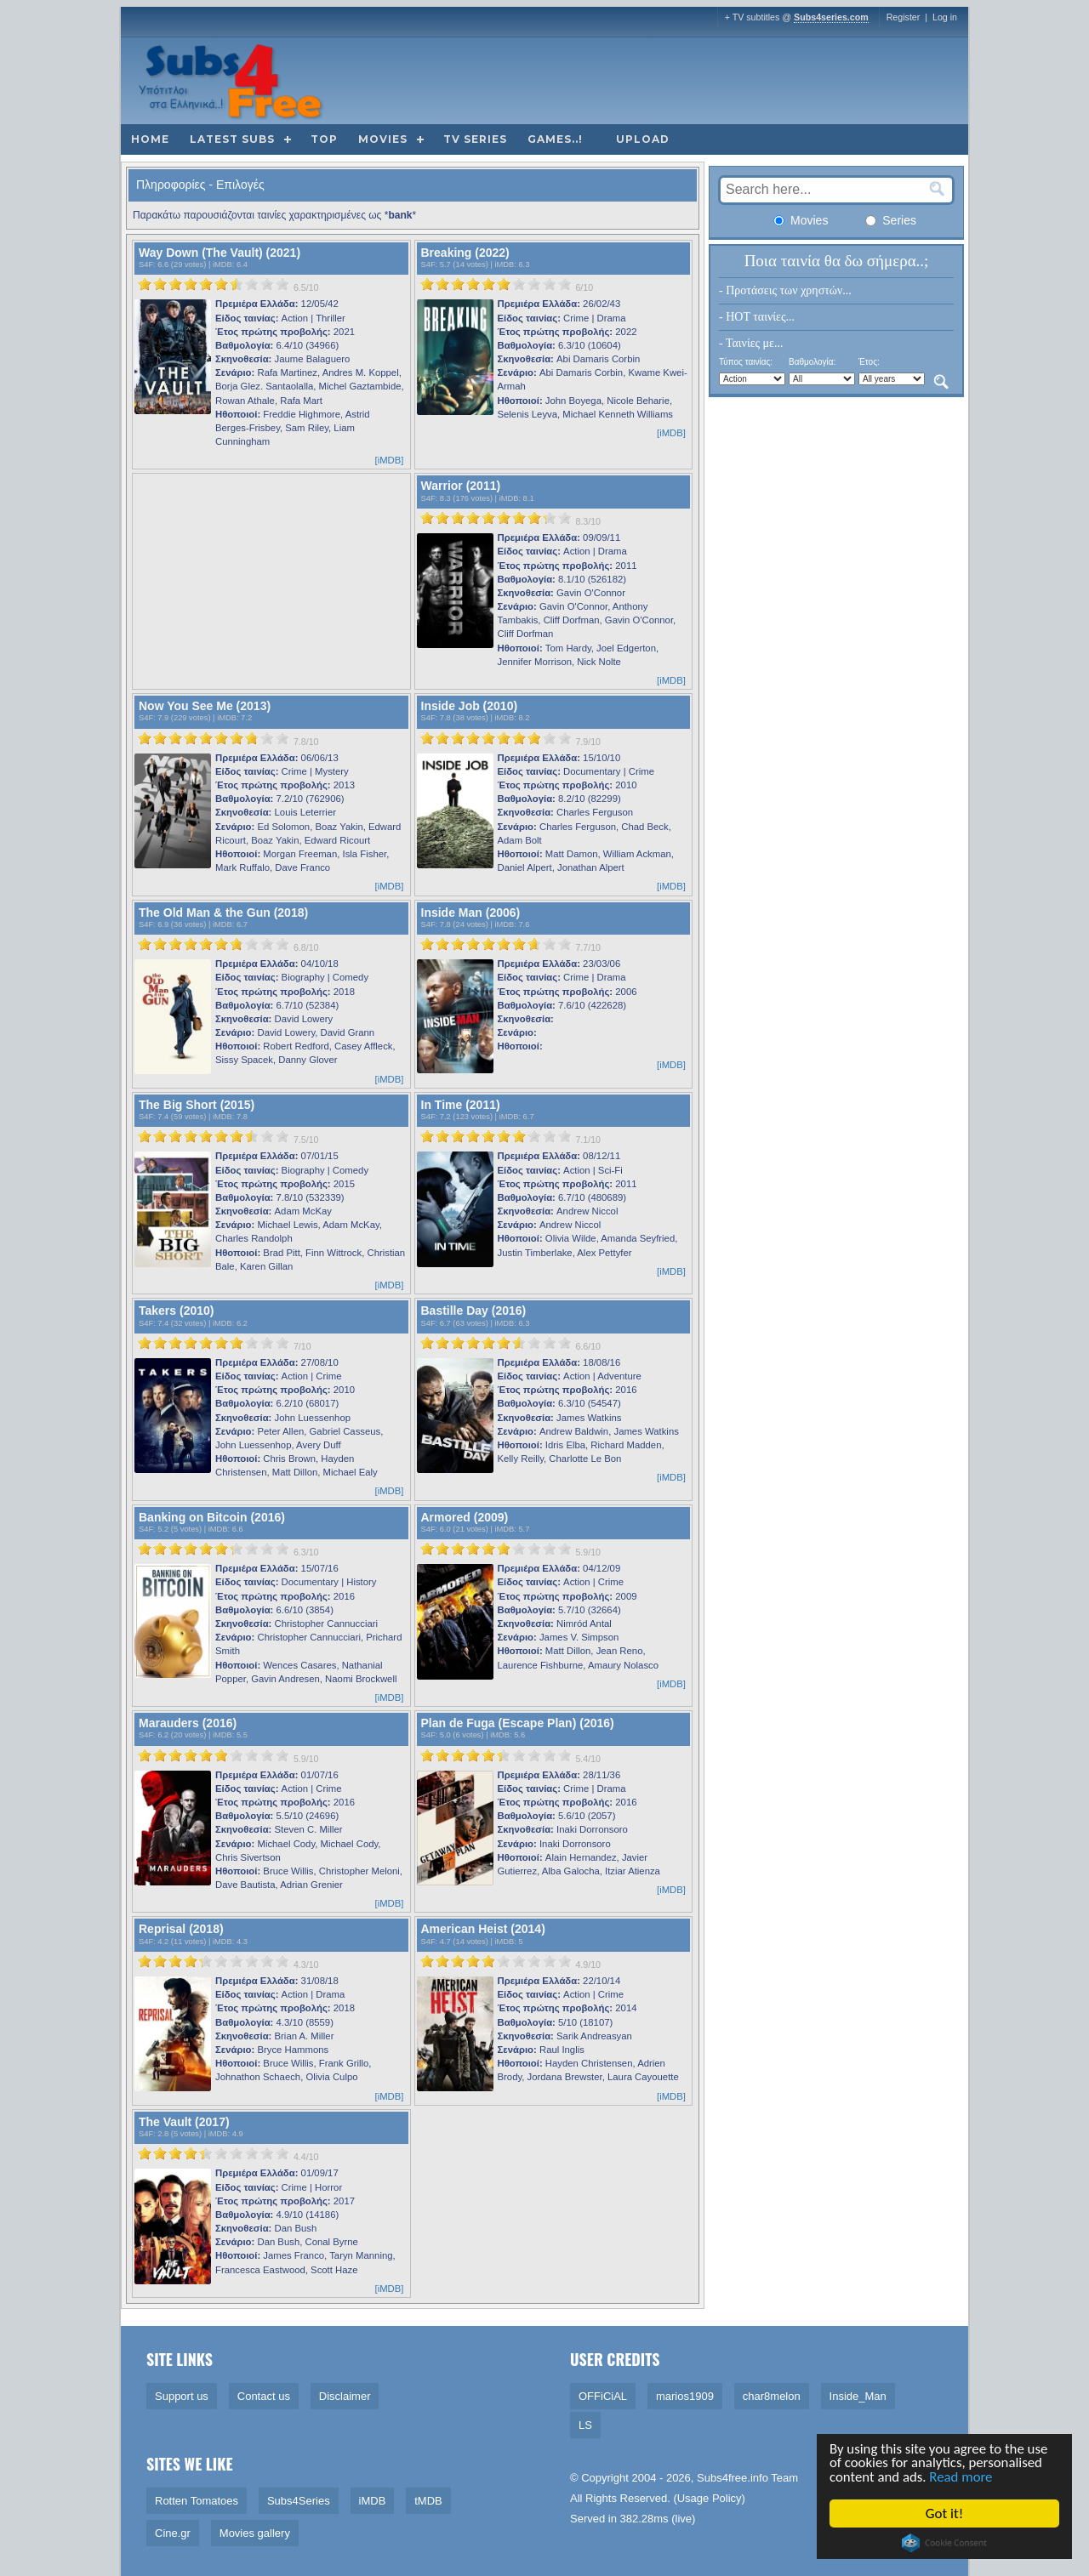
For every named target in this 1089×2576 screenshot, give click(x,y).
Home (150, 139)
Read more (963, 2478)
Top (324, 139)
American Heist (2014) (483, 1929)
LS (585, 2425)
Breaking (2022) (465, 252)
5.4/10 (588, 1759)
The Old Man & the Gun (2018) (223, 912)
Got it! (944, 2513)
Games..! (555, 139)
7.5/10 (306, 1139)
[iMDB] (389, 460)
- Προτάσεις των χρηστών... (785, 290)
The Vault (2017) (184, 2122)
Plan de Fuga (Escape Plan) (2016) (517, 1723)
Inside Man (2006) (471, 912)
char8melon (772, 2396)
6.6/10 (588, 1346)
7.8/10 (306, 741)
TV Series (475, 139)
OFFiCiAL (603, 2396)
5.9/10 (588, 1552)
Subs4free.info (732, 2477)
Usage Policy (709, 2498)
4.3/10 (306, 1964)
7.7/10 (588, 947)
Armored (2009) (465, 1517)
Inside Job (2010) (469, 706)
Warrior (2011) (461, 485)
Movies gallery (255, 2533)
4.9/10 (588, 1964)
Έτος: (869, 362)
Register (904, 17)
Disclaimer (345, 2396)
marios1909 (685, 2396)
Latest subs (232, 139)
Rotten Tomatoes (196, 2500)
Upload (643, 139)
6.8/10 (306, 947)
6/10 (584, 287)
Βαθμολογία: (812, 362)
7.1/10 (588, 1139)
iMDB (222, 264)
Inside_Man (858, 2396)
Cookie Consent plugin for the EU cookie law (944, 2542)
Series (890, 220)
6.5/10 (306, 287)
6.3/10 (306, 1552)
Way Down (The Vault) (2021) (219, 252)
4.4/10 (306, 2157)
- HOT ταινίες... (757, 316)
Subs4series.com (831, 17)
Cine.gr (173, 2533)
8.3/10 (588, 521)
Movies (383, 139)
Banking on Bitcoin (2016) (212, 1517)
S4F (146, 264)
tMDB (428, 2500)
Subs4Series (298, 2500)
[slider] (213, 284)
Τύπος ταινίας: (746, 362)
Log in (944, 17)
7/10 (302, 1346)
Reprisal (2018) (181, 1929)
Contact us (263, 2396)
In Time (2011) (460, 1105)
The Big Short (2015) (196, 1105)
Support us (181, 2396)
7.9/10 (588, 741)
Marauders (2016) (188, 1723)
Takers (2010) (176, 1310)
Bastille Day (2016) (474, 1310)
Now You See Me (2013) (205, 706)
